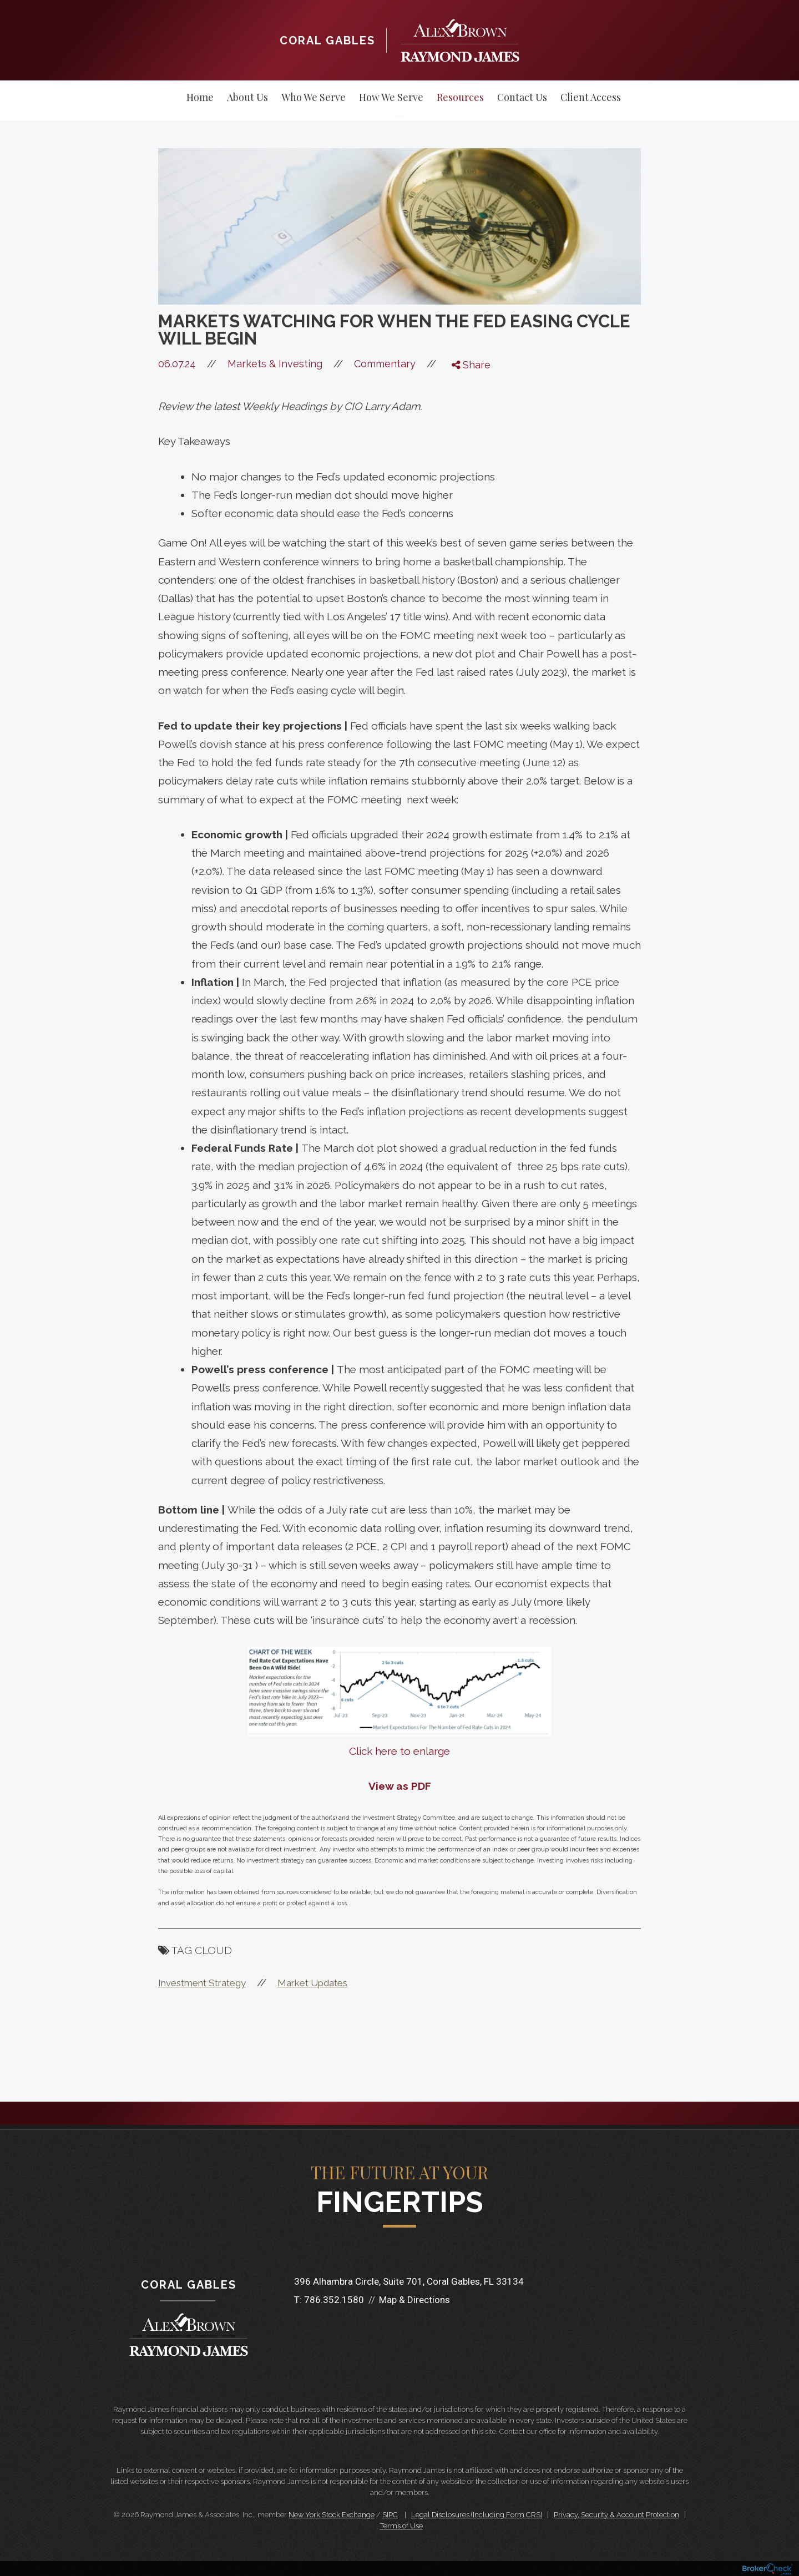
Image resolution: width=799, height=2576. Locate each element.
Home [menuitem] (200, 97)
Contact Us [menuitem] (522, 97)
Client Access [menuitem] (590, 97)
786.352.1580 (334, 2299)
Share (471, 365)
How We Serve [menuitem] (391, 97)
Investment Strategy (202, 1982)
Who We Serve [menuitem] (313, 97)
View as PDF (399, 1786)
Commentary (385, 364)
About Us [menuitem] (247, 97)
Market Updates (312, 1982)
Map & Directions (414, 2299)
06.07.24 (192, 364)
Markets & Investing (274, 364)
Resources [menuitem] (460, 97)
